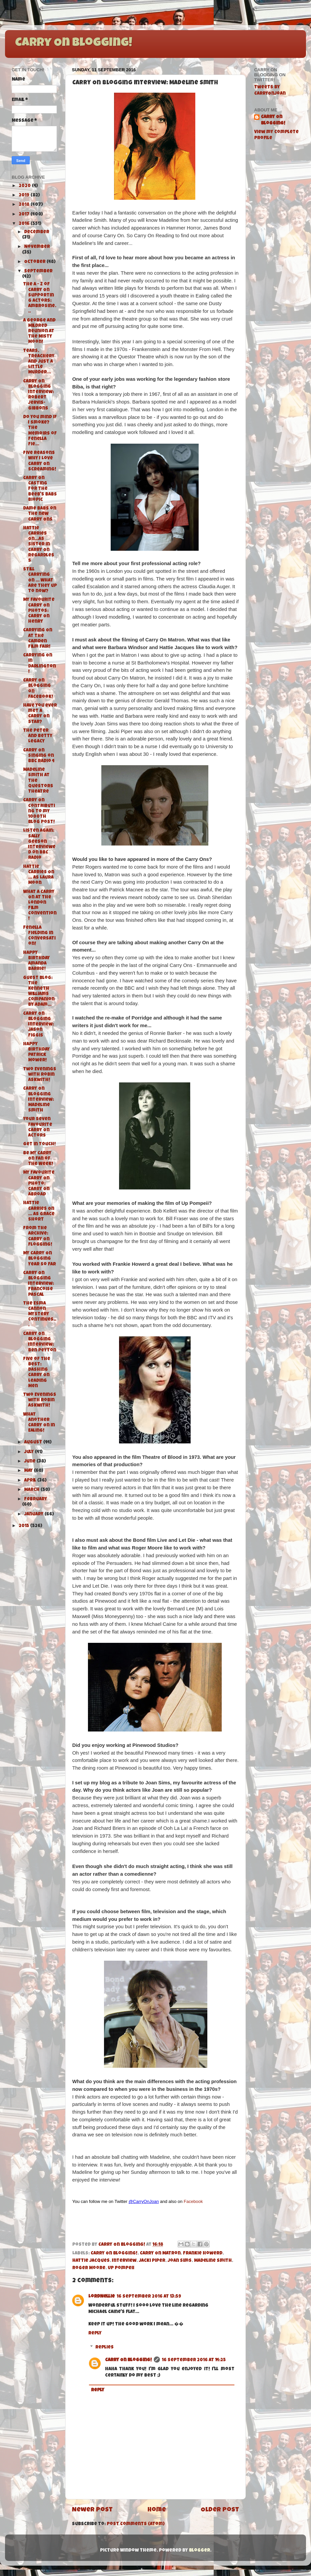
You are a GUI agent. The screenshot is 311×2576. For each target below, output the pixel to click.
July (29, 1452)
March (32, 1490)
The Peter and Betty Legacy (38, 736)
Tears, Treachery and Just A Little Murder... (39, 362)
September (38, 271)
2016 (24, 224)
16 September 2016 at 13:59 (149, 2297)
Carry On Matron (160, 2253)
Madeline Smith (213, 2261)
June (30, 1461)
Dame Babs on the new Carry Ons (39, 514)
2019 (24, 195)
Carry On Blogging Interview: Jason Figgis (38, 1025)
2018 (24, 205)
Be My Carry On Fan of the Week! (38, 1158)
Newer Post (92, 2510)
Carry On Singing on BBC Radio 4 (39, 756)
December (36, 232)
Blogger (199, 2551)
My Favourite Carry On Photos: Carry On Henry (39, 611)
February (35, 1499)
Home (156, 2510)
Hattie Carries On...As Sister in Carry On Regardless (38, 544)
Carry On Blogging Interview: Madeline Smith (38, 1100)
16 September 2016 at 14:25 (194, 2360)
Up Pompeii (121, 2268)
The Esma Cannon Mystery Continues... (39, 1315)
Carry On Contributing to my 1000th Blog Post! (39, 811)
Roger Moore (88, 2268)
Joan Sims (180, 2261)
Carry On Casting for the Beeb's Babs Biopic (40, 489)
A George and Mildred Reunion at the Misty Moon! (39, 332)
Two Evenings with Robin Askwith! (39, 1074)
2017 (24, 214)
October (35, 262)
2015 (24, 1526)
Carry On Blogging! (73, 43)
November (37, 247)
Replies (104, 2347)
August (33, 1442)
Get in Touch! (39, 1144)
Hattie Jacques (91, 2261)
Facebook (193, 2201)
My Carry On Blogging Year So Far (39, 1258)
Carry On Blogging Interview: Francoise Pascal (38, 1284)
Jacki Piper (152, 2261)
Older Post (220, 2510)
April (30, 1481)
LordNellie (101, 2297)
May (29, 1471)
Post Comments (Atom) (136, 2524)
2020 (25, 186)
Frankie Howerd (202, 2253)
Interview (124, 2261)
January (34, 1514)
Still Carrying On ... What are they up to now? (40, 580)
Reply (95, 2333)
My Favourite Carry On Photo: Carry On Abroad (39, 1184)
